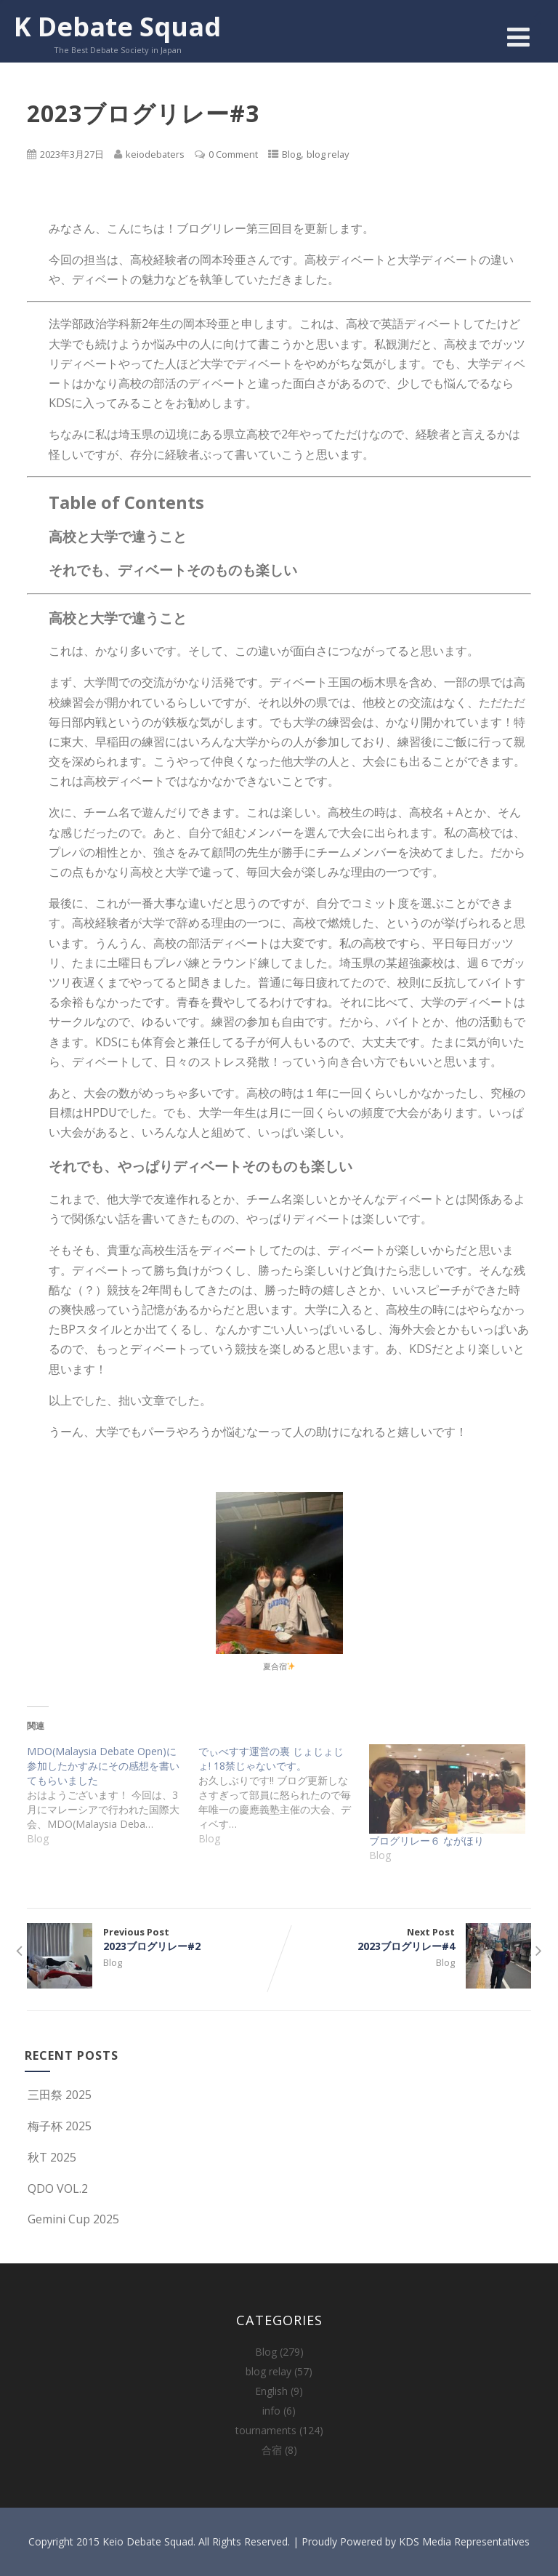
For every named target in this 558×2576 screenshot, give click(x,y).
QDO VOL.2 (56, 2188)
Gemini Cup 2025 (72, 2219)
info (271, 2410)
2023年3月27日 (72, 154)
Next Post (405, 1939)
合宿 (272, 2450)
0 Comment (233, 154)
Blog (291, 154)
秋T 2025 (50, 2157)
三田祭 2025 (58, 2095)
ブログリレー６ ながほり (426, 1840)
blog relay (328, 154)
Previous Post (153, 1939)
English (271, 2391)
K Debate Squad (117, 26)
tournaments (265, 2430)
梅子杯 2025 (58, 2126)
